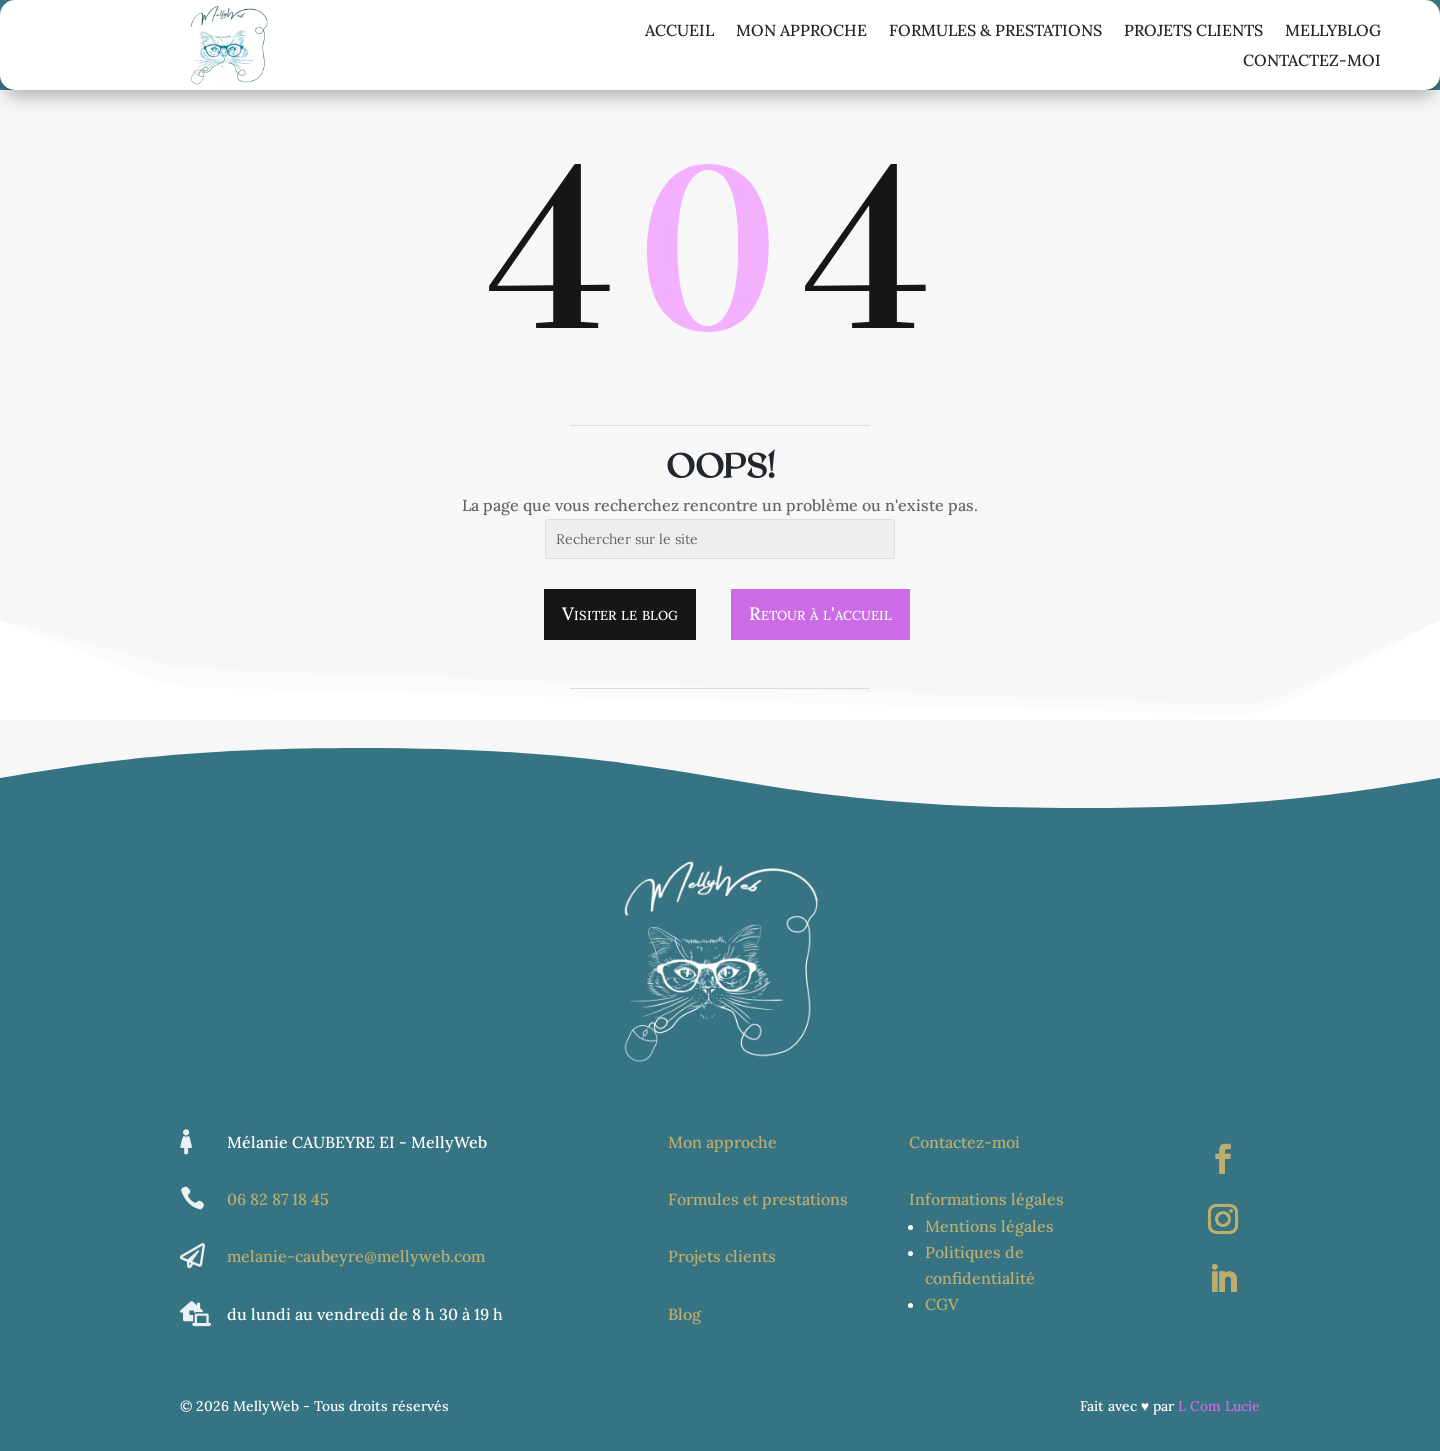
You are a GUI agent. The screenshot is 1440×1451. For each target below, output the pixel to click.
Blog (684, 1314)
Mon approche (801, 31)
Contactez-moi (1312, 61)
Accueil (679, 31)
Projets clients (722, 1256)
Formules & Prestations (995, 31)
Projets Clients (1193, 31)
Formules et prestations (758, 1199)
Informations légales (986, 1199)
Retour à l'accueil (820, 613)
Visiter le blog (620, 613)
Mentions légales (989, 1226)
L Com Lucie (1219, 1406)
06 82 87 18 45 (278, 1199)
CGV (942, 1304)
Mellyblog (1333, 31)
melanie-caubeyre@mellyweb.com (356, 1256)
